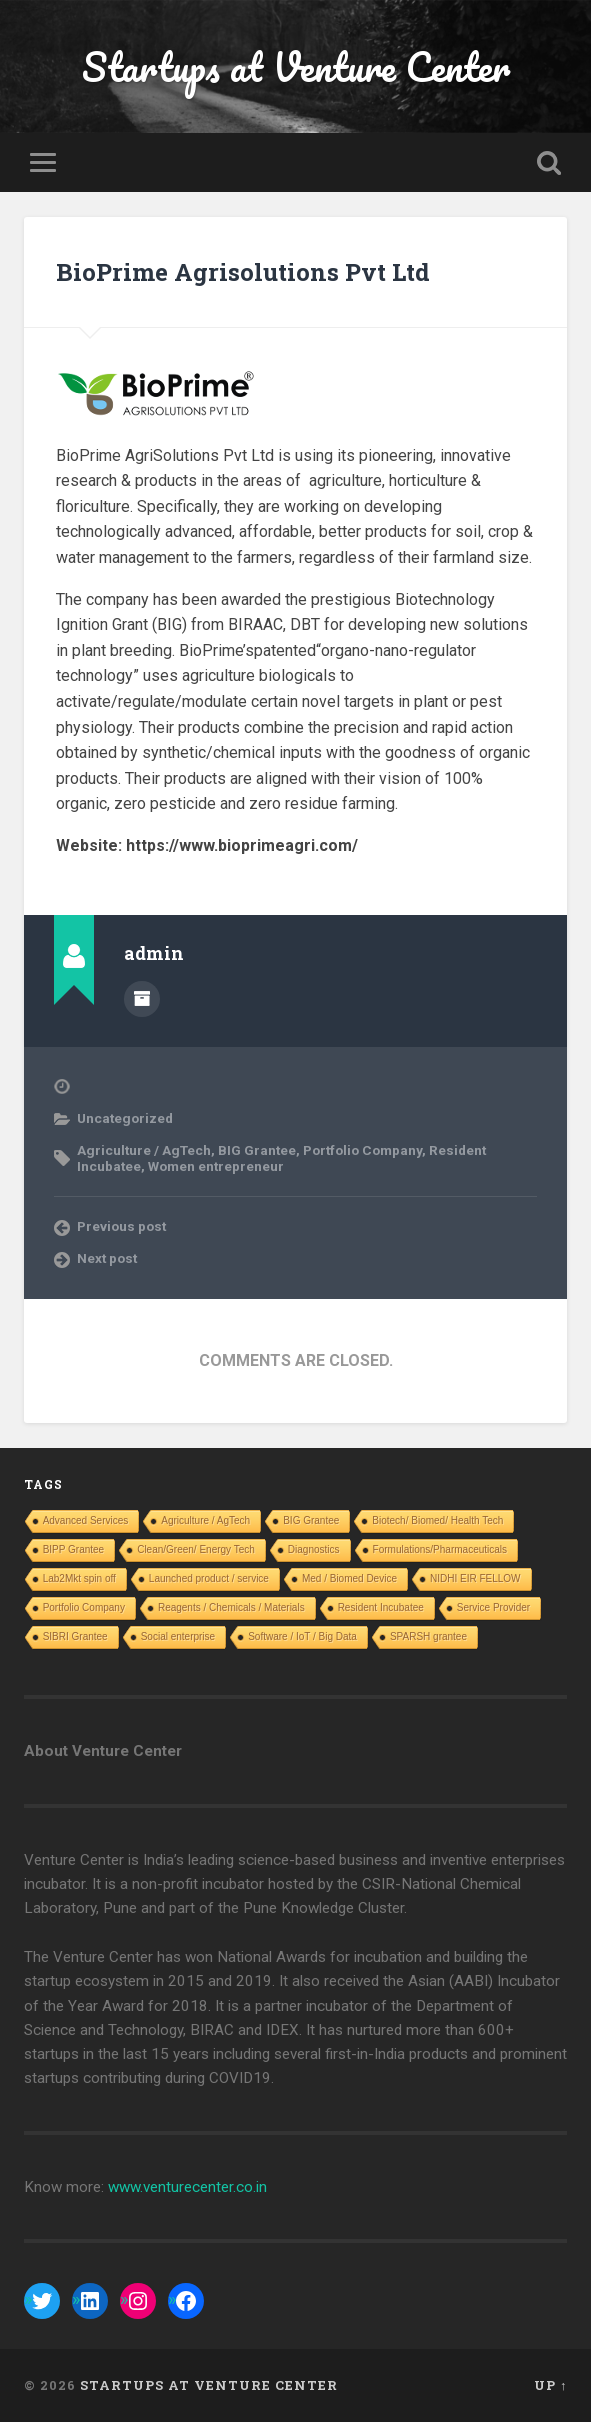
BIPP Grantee (74, 1549)
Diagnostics (314, 1549)
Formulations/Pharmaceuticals (440, 1549)
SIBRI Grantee (75, 1636)
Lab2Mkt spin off (79, 1578)
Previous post (121, 1226)
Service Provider (493, 1607)
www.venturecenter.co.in (187, 2187)
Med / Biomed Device (349, 1578)
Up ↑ (550, 2385)
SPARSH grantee (428, 1636)
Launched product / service (209, 1578)
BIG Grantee (257, 1150)
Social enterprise (178, 1636)
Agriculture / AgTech (144, 1150)
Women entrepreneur (216, 1166)
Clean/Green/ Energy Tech (196, 1549)
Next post (107, 1258)
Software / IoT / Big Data (302, 1636)
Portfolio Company (362, 1150)
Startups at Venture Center (296, 66)
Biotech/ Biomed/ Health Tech (437, 1520)
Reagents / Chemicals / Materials (231, 1607)
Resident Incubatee (381, 1607)
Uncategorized (125, 1118)
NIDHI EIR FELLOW (475, 1578)
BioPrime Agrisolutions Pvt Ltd (243, 272)
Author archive (142, 999)
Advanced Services (86, 1520)
